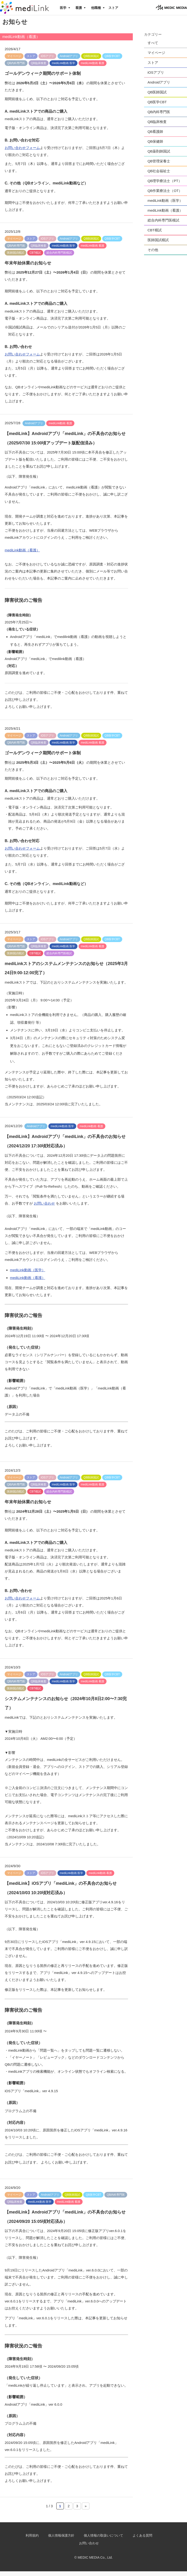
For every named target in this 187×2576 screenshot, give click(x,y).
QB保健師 (155, 146)
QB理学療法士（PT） (165, 185)
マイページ (156, 57)
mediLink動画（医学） (27, 1275)
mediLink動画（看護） (22, 555)
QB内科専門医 (159, 116)
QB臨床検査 (157, 126)
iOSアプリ (156, 77)
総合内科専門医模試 (163, 225)
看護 (78, 8)
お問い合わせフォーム (22, 152)
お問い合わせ (44, 1208)
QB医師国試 (157, 97)
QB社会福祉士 (159, 176)
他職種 (96, 8)
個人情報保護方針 (61, 2540)
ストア (113, 8)
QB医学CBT (157, 107)
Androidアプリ (159, 87)
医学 (63, 8)
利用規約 (32, 2540)
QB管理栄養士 (159, 166)
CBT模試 (155, 235)
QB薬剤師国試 (159, 156)
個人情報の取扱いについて (103, 2540)
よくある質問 (142, 2540)
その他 (153, 254)
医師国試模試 (158, 245)
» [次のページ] (86, 2511)
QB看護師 (155, 136)
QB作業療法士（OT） (165, 195)
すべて (153, 48)
